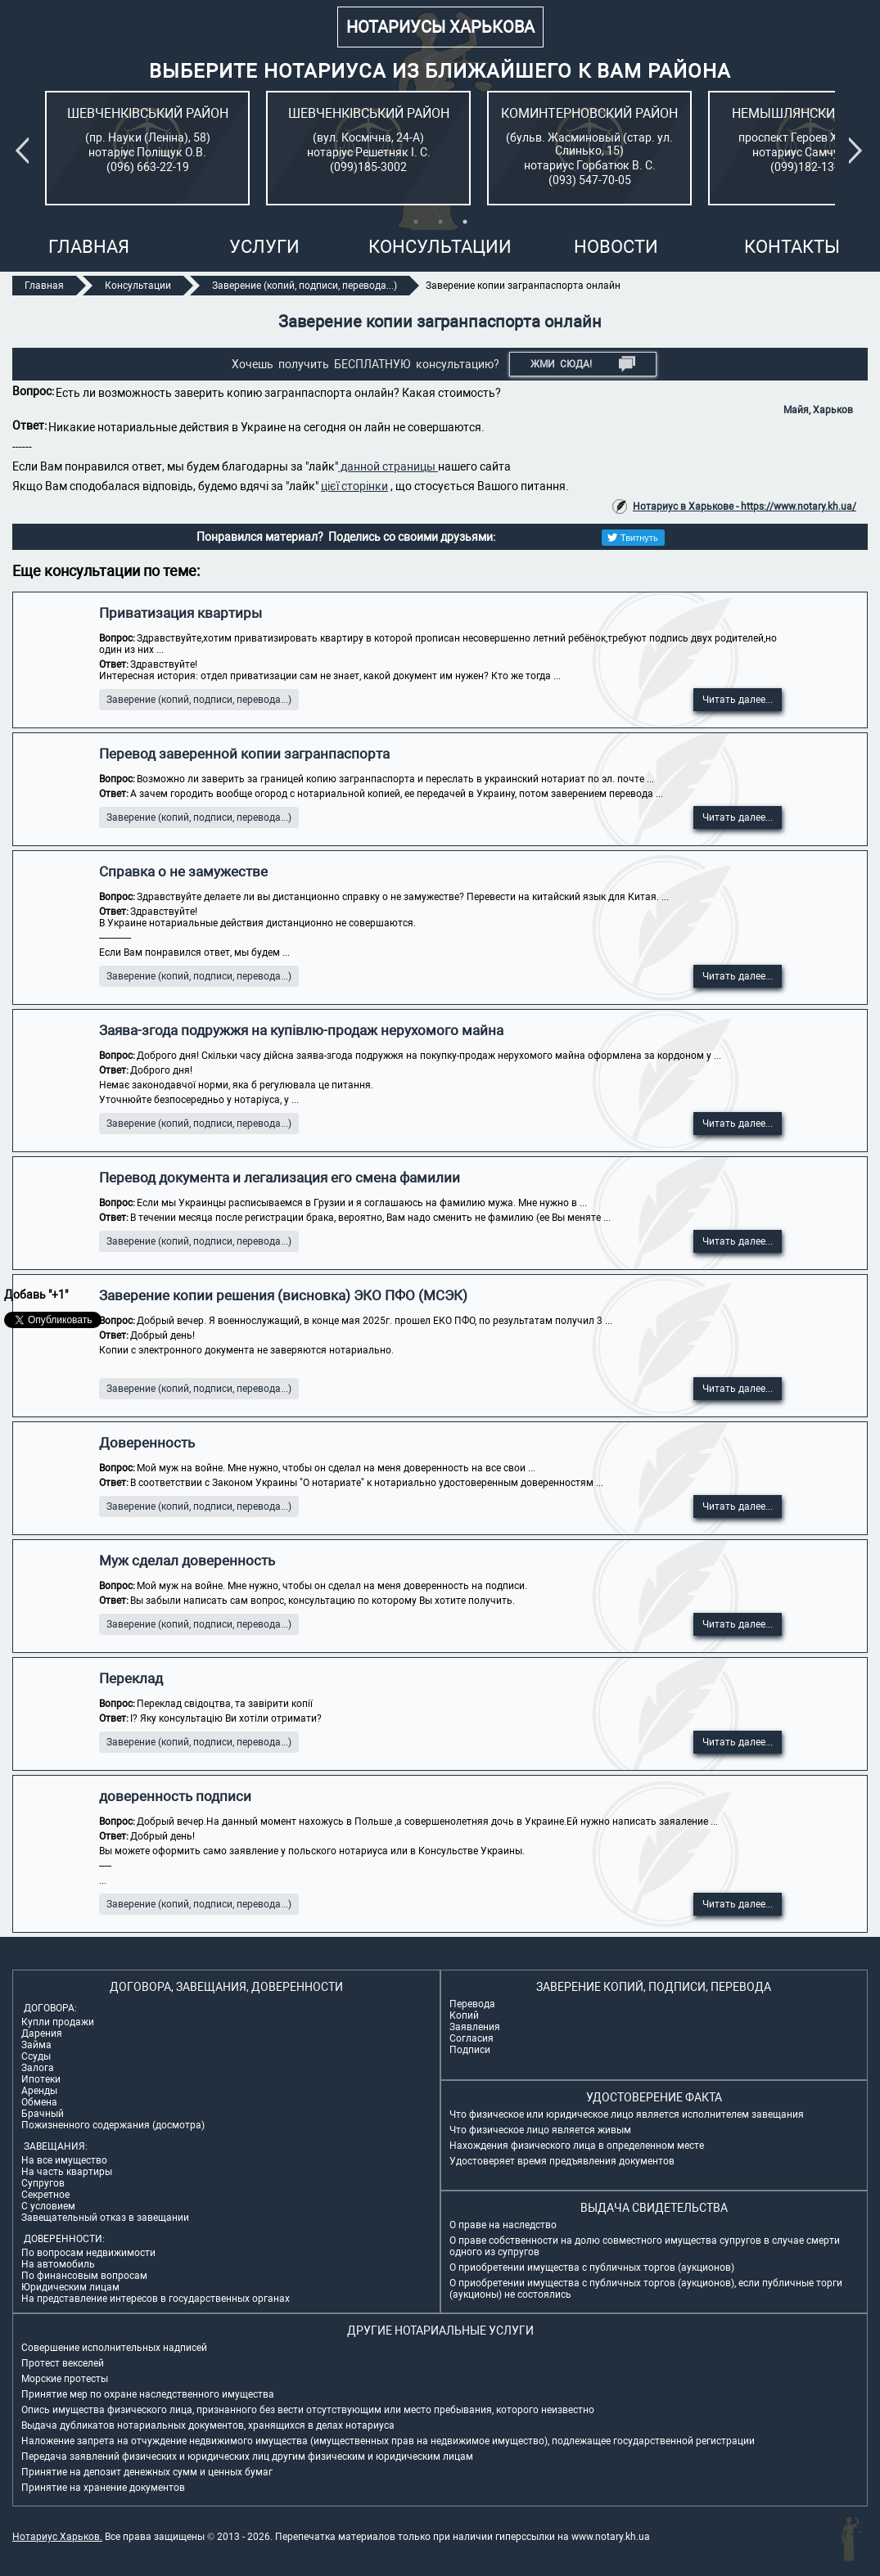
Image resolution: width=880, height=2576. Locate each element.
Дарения (41, 2033)
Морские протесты (64, 2379)
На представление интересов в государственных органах (155, 2298)
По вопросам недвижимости (88, 2253)
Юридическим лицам (70, 2287)
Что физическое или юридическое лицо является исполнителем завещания (626, 2114)
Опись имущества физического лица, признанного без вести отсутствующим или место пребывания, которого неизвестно (307, 2410)
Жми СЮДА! (583, 364)
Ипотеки (41, 2079)
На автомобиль (58, 2264)
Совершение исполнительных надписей (114, 2347)
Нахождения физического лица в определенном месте (576, 2145)
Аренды (39, 2090)
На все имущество (64, 2160)
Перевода (472, 2004)
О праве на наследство (503, 2225)
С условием (48, 2206)
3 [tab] (465, 222)
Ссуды (36, 2056)
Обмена (39, 2102)
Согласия (471, 2038)
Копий (464, 2015)
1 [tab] (416, 222)
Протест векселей (62, 2363)
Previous (25, 150)
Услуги (264, 246)
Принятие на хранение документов (103, 2487)
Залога (37, 2068)
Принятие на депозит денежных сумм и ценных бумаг (147, 2472)
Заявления (474, 2027)
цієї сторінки (354, 486)
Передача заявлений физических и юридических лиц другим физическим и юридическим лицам (247, 2456)
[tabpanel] (147, 148)
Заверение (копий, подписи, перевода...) (198, 699)
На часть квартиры (66, 2171)
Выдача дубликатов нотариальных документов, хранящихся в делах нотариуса (208, 2425)
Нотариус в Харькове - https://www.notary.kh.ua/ (744, 506)
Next (858, 150)
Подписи (469, 2050)
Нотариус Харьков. (57, 2536)
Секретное (45, 2194)
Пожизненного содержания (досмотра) (113, 2125)
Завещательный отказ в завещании (105, 2217)
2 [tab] (440, 222)
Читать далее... (737, 699)
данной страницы (388, 466)
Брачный (42, 2113)
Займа (36, 2045)
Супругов (43, 2183)
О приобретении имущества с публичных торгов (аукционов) (591, 2267)
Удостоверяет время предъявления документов (562, 2161)
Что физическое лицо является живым (540, 2130)
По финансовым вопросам (84, 2275)
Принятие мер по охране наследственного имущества (147, 2394)
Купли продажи (57, 2022)
